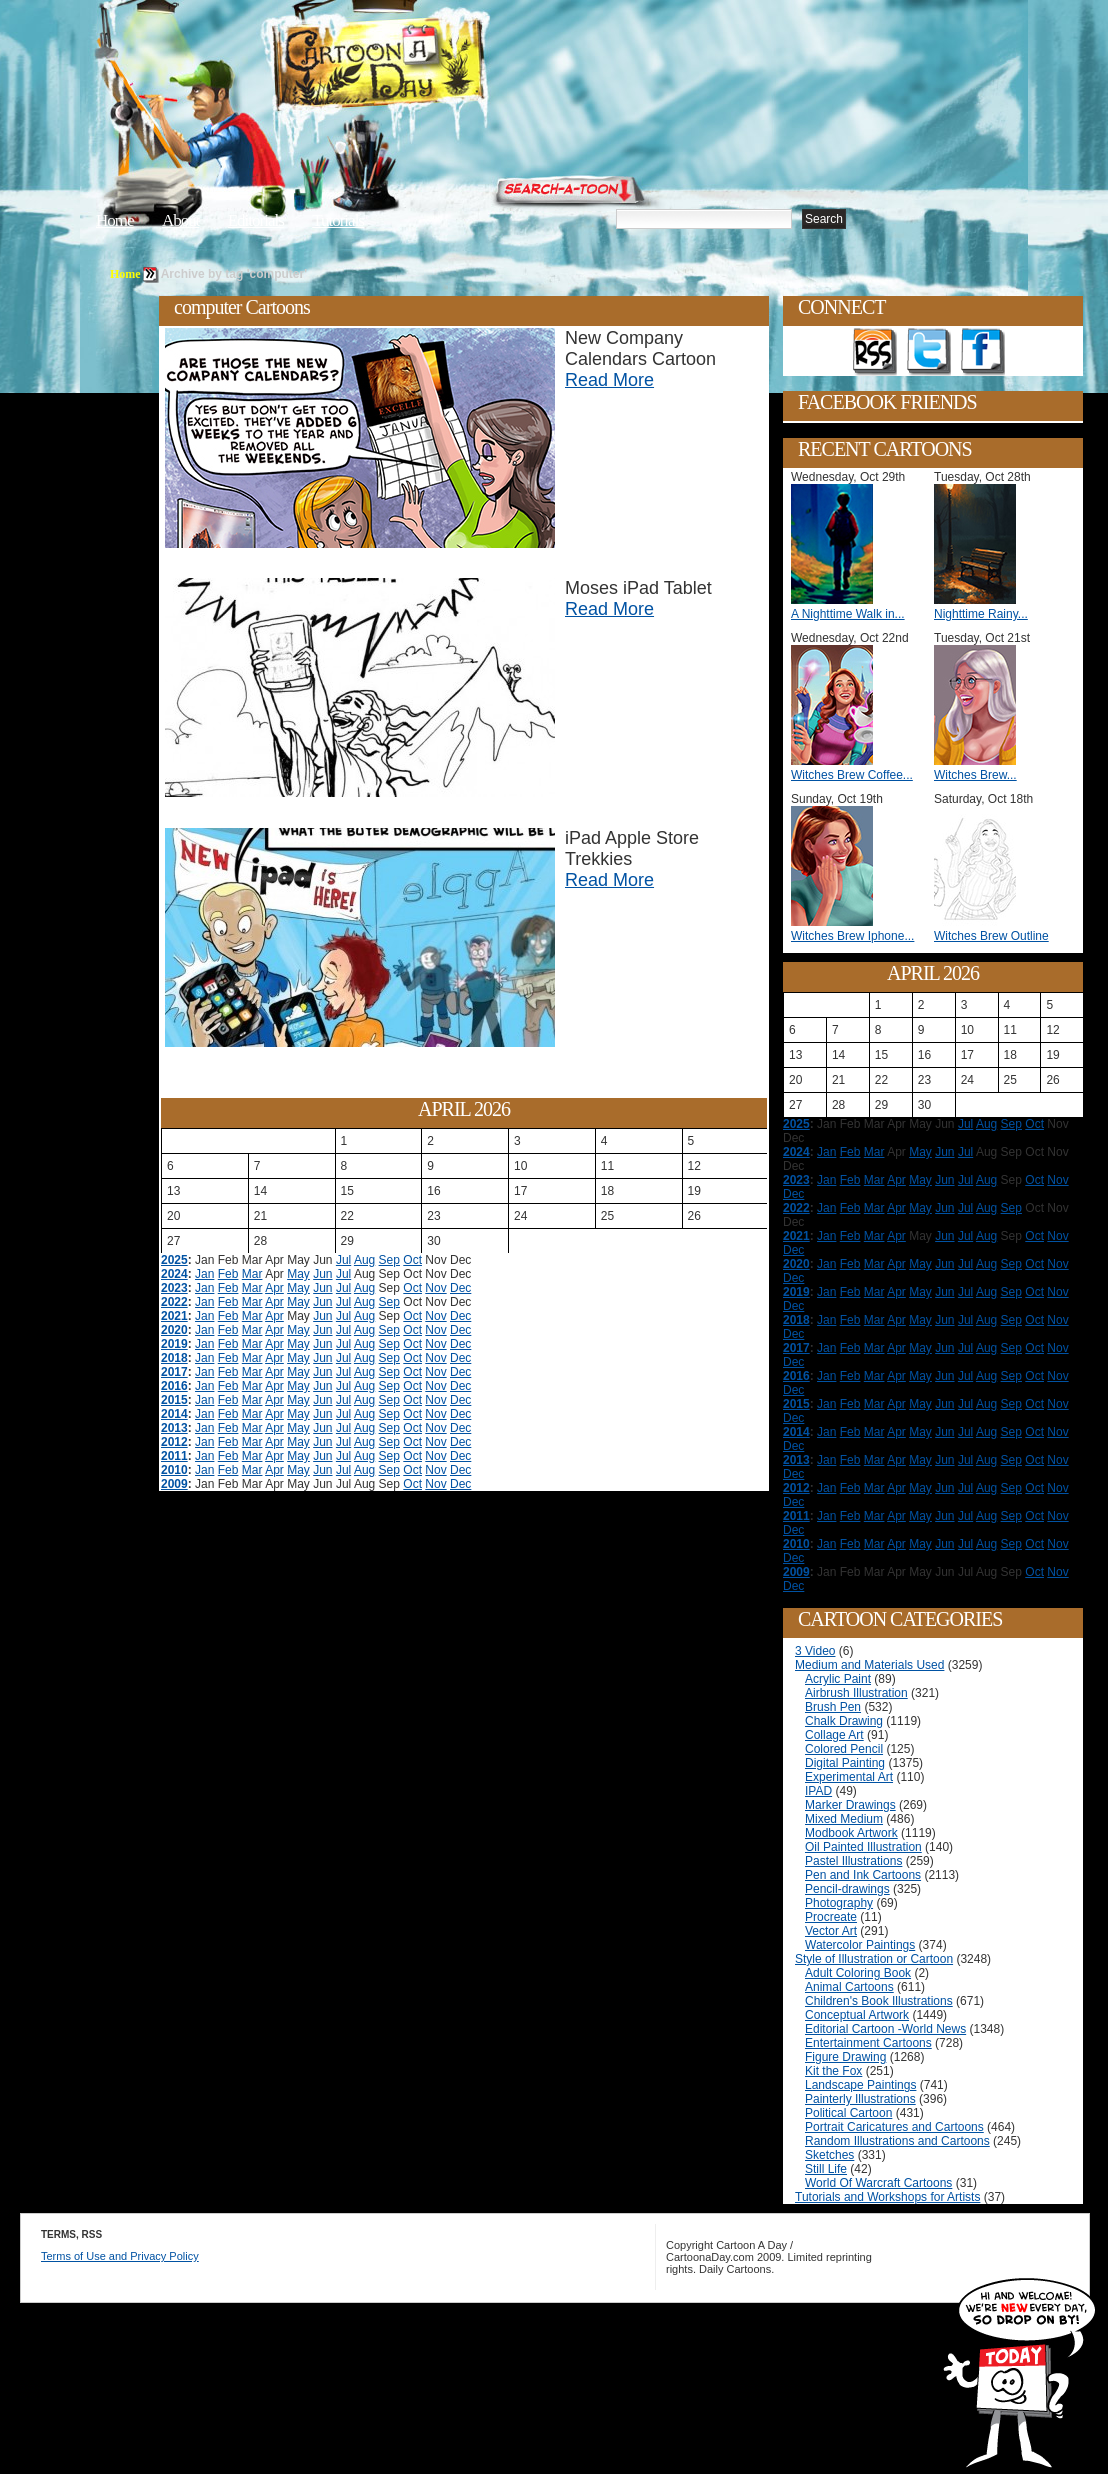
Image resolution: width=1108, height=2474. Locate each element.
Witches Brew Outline (991, 936)
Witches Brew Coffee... (852, 775)
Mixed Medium (844, 1819)
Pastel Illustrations (853, 1861)
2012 (174, 1442)
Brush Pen (833, 1707)
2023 (174, 1288)
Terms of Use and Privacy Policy (120, 2256)
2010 (174, 1470)
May (298, 1274)
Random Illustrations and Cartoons (897, 2141)
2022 (174, 1302)
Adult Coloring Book (858, 1973)
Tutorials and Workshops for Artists (887, 2197)
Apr (274, 1288)
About (181, 220)
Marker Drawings (850, 1805)
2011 (174, 1456)
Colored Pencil (844, 1749)
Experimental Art (849, 1777)
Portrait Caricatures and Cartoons (894, 2127)
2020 (174, 1330)
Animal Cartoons (849, 1987)
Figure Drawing (845, 2057)
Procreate (831, 1917)
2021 (174, 1316)
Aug (364, 1260)
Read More (609, 380)
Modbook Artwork (851, 1833)
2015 (174, 1400)
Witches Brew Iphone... (852, 936)
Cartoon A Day (428, 66)
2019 (174, 1344)
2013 (174, 1428)
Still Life (826, 2169)
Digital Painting (845, 1763)
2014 (174, 1414)
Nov (435, 1288)
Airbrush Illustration (856, 1693)
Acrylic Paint (838, 1679)
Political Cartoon (848, 2113)
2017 (174, 1372)
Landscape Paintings (860, 2085)
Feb (228, 1274)
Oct (412, 1260)
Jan (204, 1274)
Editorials (256, 220)
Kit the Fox (833, 2071)
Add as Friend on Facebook (983, 352)
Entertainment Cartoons (868, 2043)
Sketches (829, 2155)
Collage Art (834, 1735)
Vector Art (831, 1931)
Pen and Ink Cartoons (863, 1875)
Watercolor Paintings (860, 1945)
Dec (460, 1288)
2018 (174, 1358)
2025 (174, 1260)
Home (115, 220)
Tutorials (338, 220)
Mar (252, 1274)
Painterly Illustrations (860, 2099)
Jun (322, 1274)
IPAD (818, 1791)
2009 (174, 1484)
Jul (343, 1260)
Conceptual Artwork (857, 2015)
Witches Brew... (975, 775)
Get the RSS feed (875, 352)
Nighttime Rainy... (981, 614)
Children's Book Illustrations (879, 2001)
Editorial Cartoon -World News (885, 2029)
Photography (839, 1903)
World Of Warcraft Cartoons (878, 2183)
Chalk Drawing (844, 1721)
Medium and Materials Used (869, 1665)
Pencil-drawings (847, 1889)
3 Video (815, 1651)
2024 (174, 1274)
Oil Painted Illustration (863, 1847)
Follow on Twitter (929, 352)
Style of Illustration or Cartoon (874, 1959)
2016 (174, 1386)
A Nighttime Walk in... (848, 614)
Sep (389, 1260)
